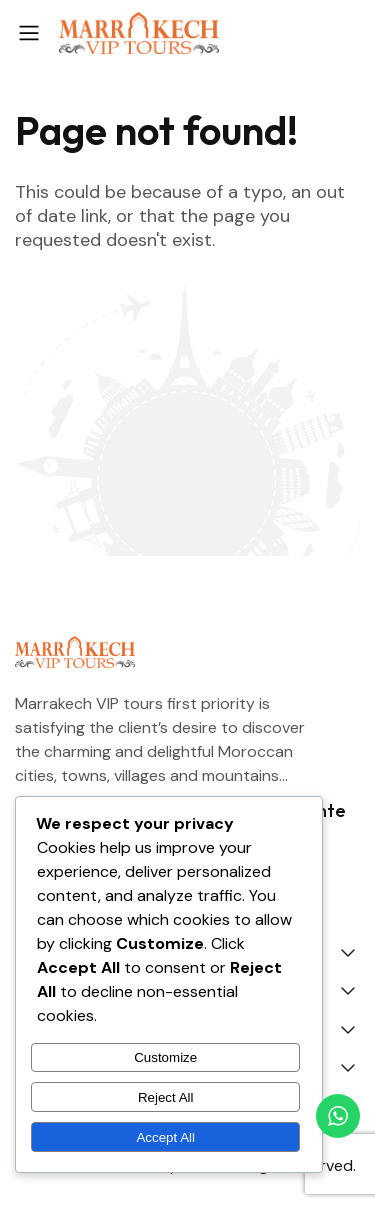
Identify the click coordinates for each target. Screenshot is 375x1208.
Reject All (166, 1097)
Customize (165, 1057)
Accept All (165, 1137)
